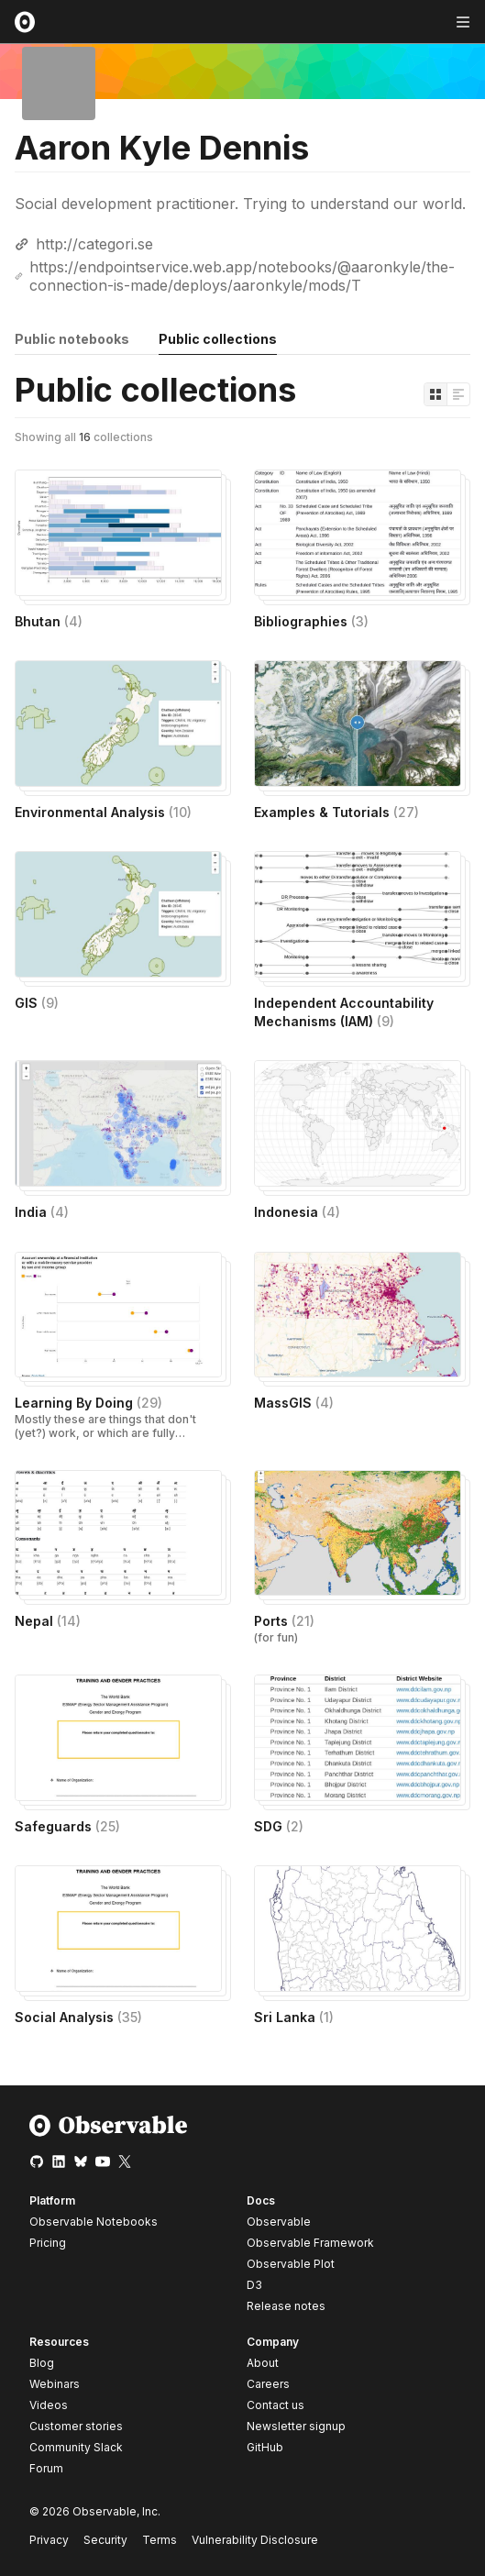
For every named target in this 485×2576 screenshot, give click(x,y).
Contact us (275, 2405)
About (263, 2363)
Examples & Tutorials (336, 812)
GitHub (265, 2447)
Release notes (286, 2306)
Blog (41, 2363)
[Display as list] (458, 394)
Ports (284, 1621)
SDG (278, 1826)
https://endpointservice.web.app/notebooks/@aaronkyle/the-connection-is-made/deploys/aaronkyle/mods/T (242, 276)
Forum (46, 2468)
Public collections (218, 339)
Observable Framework (310, 2243)
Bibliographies (311, 621)
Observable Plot (291, 2264)
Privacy (49, 2540)
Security (105, 2540)
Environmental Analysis (103, 812)
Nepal (48, 1621)
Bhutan (49, 621)
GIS (37, 1003)
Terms (159, 2540)
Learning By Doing (88, 1402)
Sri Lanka (294, 2017)
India (42, 1212)
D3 (254, 2285)
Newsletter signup (296, 2426)
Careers (268, 2384)
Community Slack (76, 2447)
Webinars (54, 2384)
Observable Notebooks (93, 2221)
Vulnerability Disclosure (255, 2540)
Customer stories (76, 2426)
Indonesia (297, 1212)
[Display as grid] (435, 394)
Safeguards (67, 1826)
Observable (279, 2221)
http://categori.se (94, 244)
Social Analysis (78, 2017)
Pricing (47, 2243)
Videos (48, 2405)
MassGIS (294, 1402)
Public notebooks (72, 339)
